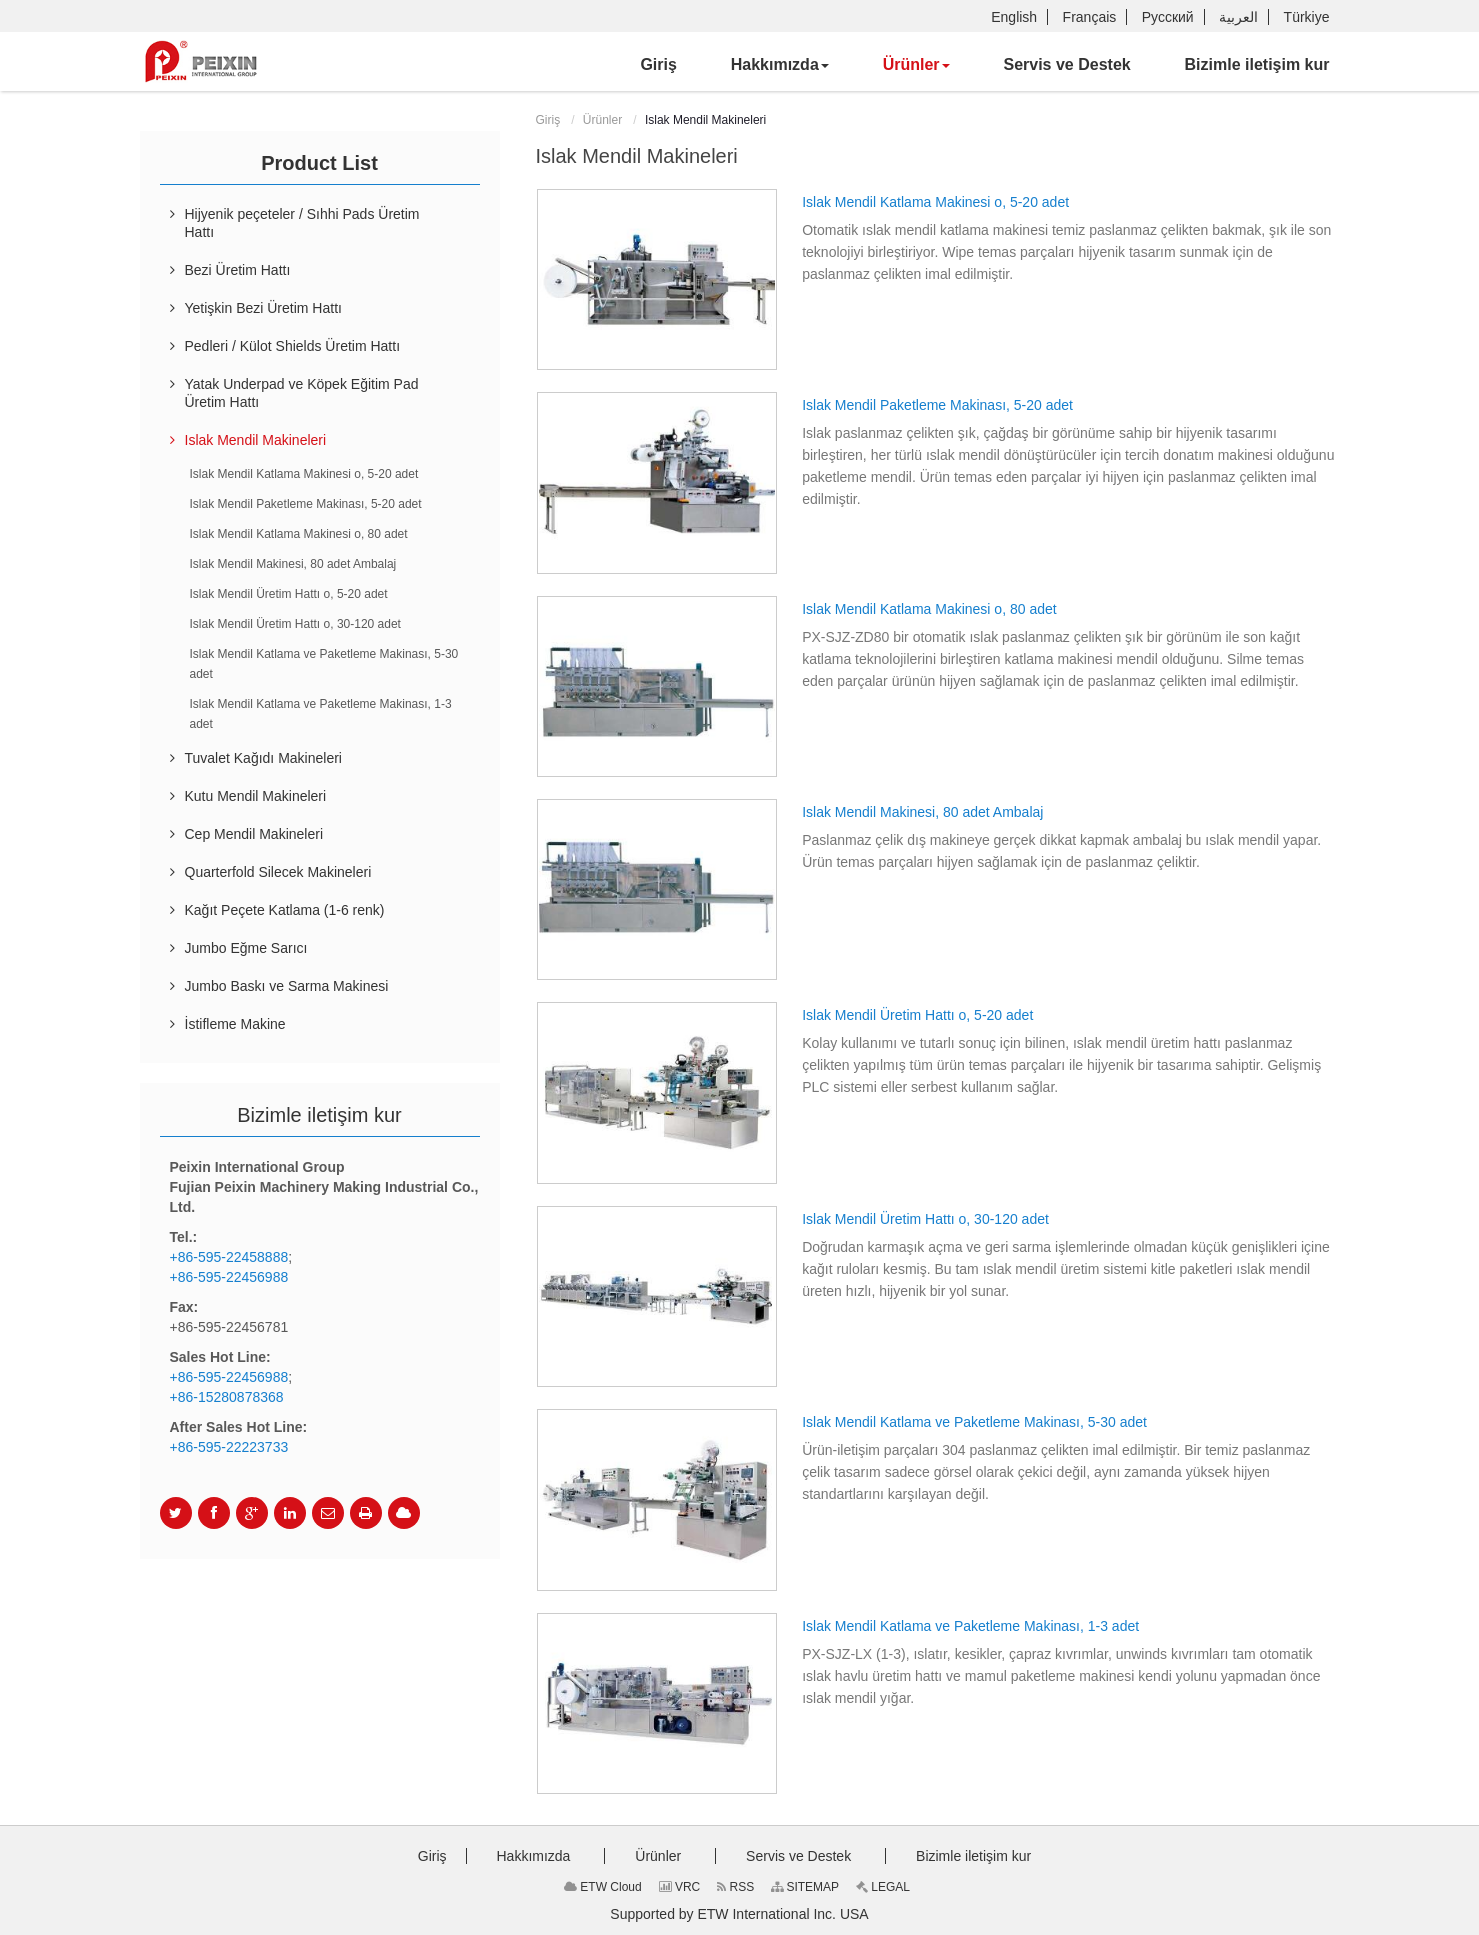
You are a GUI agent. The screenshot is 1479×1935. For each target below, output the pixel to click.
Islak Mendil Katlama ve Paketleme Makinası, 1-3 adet (970, 1626)
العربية (1238, 17)
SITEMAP (805, 1887)
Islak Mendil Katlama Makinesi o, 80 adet (929, 609)
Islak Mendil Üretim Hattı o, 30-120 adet (925, 1219)
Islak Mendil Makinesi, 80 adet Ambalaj (922, 812)
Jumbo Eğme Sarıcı (246, 948)
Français (1090, 17)
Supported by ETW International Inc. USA (739, 1914)
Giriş (548, 120)
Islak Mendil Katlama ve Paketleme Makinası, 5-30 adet (974, 1422)
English (1014, 17)
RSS (735, 1887)
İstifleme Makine (235, 1024)
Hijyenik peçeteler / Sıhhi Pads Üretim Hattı (302, 223)
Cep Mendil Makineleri (254, 834)
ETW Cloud (603, 1887)
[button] (780, 65)
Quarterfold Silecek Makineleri (278, 872)
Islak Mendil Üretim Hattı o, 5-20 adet (917, 1015)
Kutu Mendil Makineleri (256, 796)
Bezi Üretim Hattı (238, 270)
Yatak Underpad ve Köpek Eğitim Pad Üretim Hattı (302, 393)
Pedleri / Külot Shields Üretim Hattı (293, 346)
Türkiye (1307, 17)
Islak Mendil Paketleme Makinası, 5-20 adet (937, 405)
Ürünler (602, 120)
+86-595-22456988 (229, 1277)
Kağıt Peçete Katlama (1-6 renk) (285, 910)
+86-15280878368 (227, 1397)
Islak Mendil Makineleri (256, 440)
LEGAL (883, 1887)
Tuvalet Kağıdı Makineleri (263, 758)
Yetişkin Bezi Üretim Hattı (263, 308)
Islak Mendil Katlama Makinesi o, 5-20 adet (935, 202)
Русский (1168, 17)
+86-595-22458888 (229, 1257)
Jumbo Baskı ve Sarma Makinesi (287, 986)
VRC (680, 1887)
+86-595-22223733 (229, 1447)
